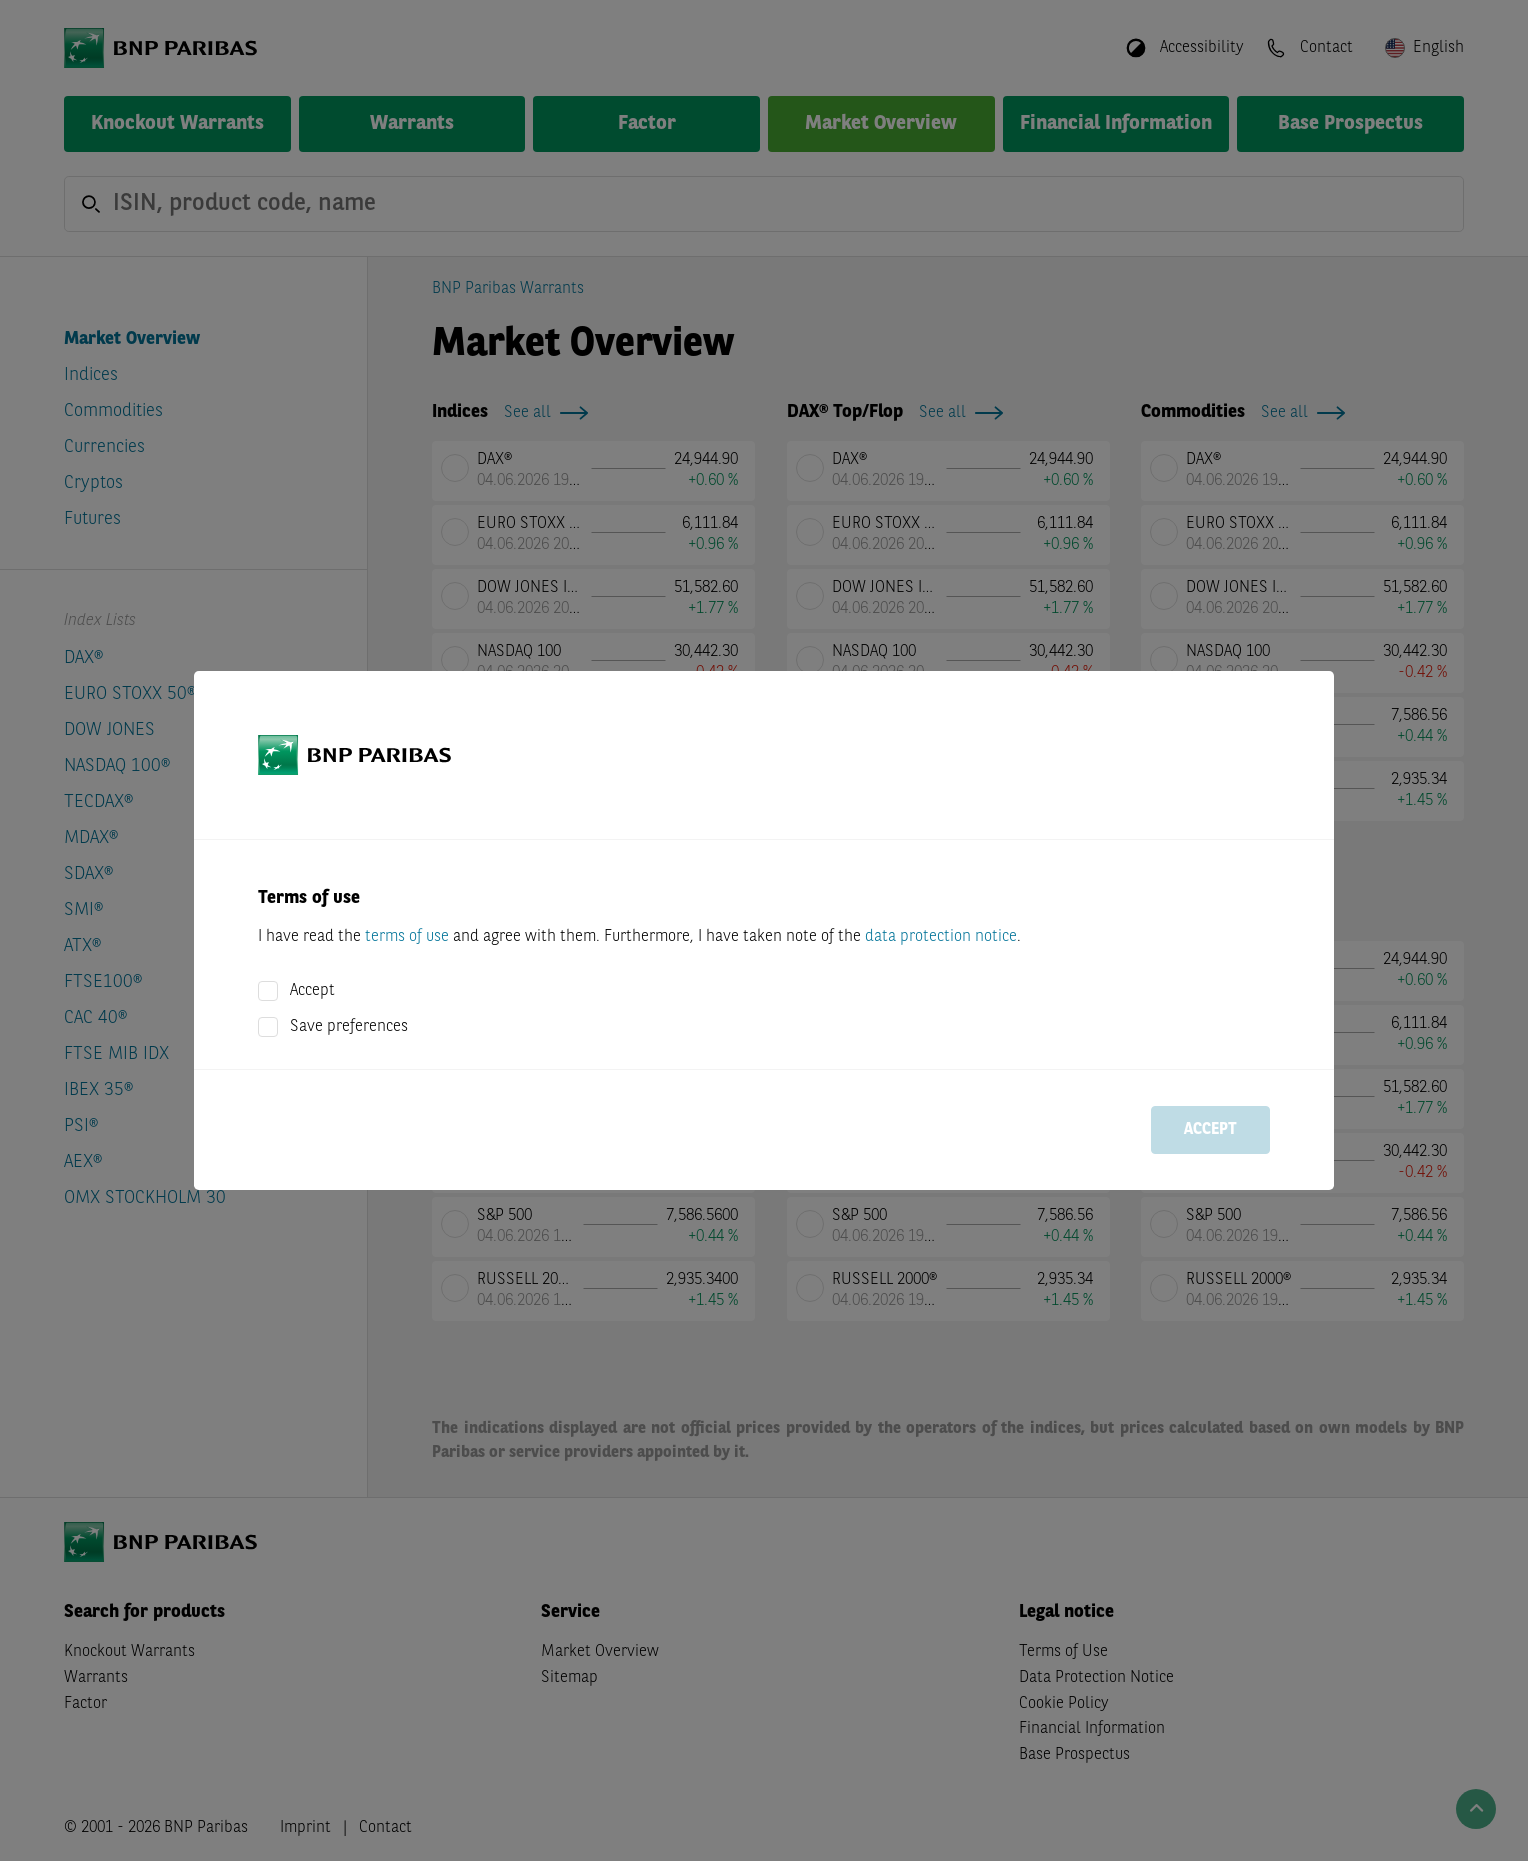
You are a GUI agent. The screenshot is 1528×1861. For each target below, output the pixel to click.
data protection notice (941, 937)
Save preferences (349, 1027)
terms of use (407, 937)
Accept (312, 991)
